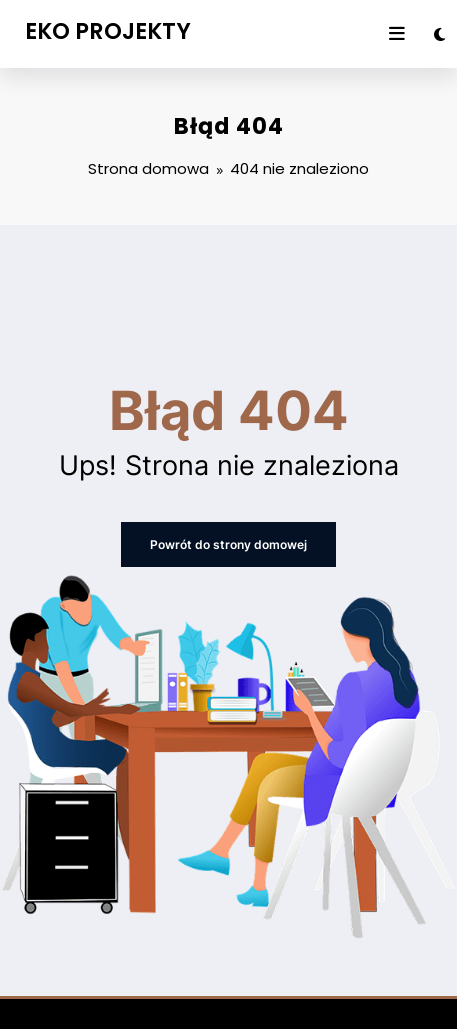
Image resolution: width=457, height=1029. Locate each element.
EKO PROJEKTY (108, 31)
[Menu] (397, 34)
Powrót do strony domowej (228, 544)
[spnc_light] (439, 34)
